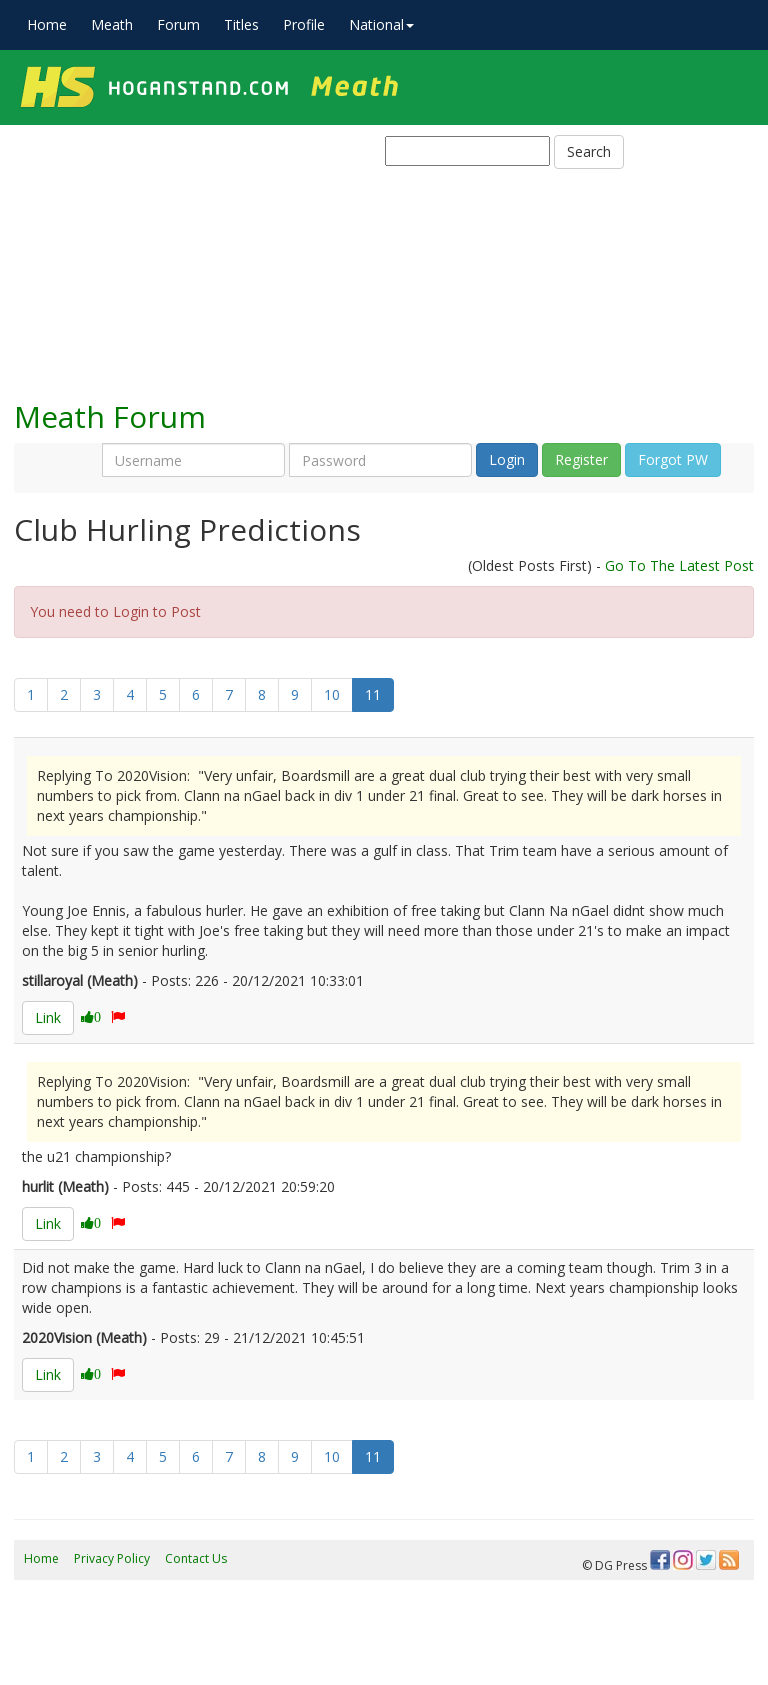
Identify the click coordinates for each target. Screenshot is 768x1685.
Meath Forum (110, 416)
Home (47, 24)
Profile (304, 24)
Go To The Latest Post (679, 565)
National (381, 24)
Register (581, 459)
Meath (112, 24)
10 (332, 694)
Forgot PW (673, 459)
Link (48, 1017)
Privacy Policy (112, 1558)
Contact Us (196, 1558)
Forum (178, 24)
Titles (241, 24)
